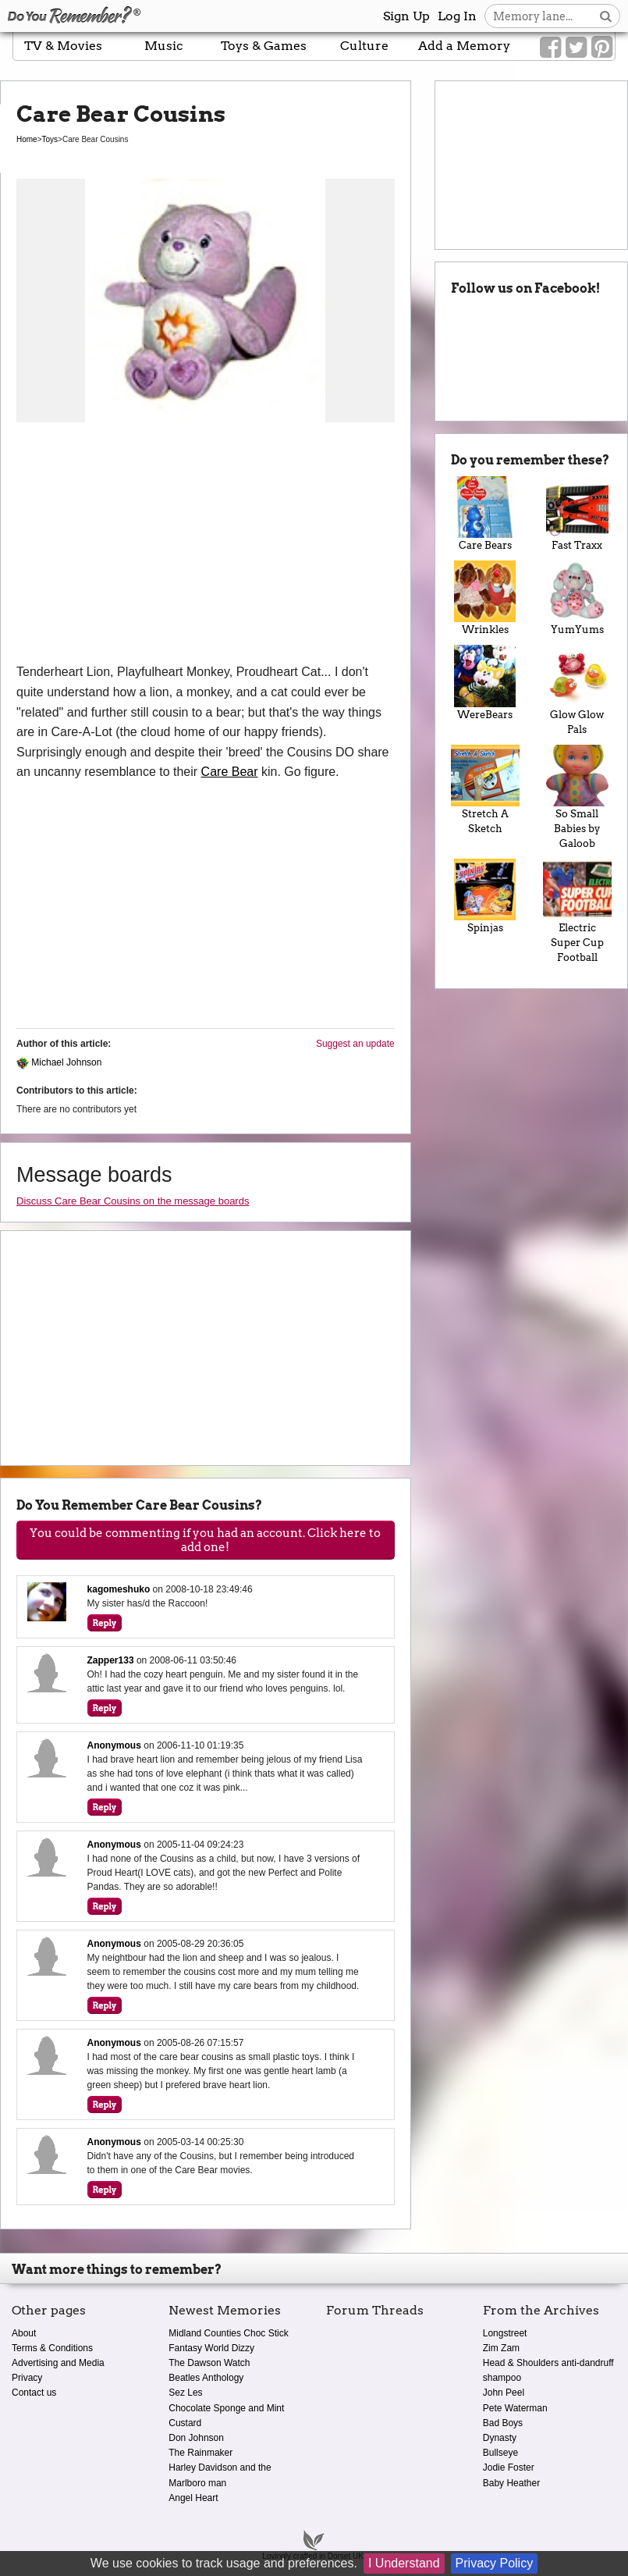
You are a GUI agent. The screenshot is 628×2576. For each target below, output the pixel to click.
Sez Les (185, 2392)
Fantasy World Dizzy (211, 2348)
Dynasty (499, 2437)
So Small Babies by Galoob (577, 797)
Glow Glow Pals (577, 690)
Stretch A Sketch (485, 789)
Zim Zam (501, 2348)
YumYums (577, 597)
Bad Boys (503, 2423)
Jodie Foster (508, 2467)
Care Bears (485, 513)
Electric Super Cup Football (577, 911)
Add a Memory (464, 45)
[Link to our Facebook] (550, 47)
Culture (364, 45)
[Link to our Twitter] (576, 47)
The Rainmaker (200, 2452)
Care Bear (229, 771)
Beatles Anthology (206, 2377)
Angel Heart (193, 2497)
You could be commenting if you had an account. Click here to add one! (205, 1540)
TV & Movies (63, 45)
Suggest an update (355, 1043)
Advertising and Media (58, 2362)
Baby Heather (511, 2483)
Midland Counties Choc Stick (228, 2333)
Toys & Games (264, 45)
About (24, 2333)
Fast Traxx (577, 513)
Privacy (27, 2377)
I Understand (404, 2563)
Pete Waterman (515, 2408)
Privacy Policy (495, 2563)
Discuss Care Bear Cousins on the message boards (132, 1201)
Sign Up (406, 16)
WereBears (485, 682)
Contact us (34, 2392)
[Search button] (606, 16)
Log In (457, 16)
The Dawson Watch (209, 2362)
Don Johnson (196, 2437)
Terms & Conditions (52, 2348)
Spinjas (485, 896)
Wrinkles (485, 597)
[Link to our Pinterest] (601, 47)
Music (163, 45)
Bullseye (500, 2452)
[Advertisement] (205, 545)
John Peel (503, 2392)
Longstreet (505, 2333)
